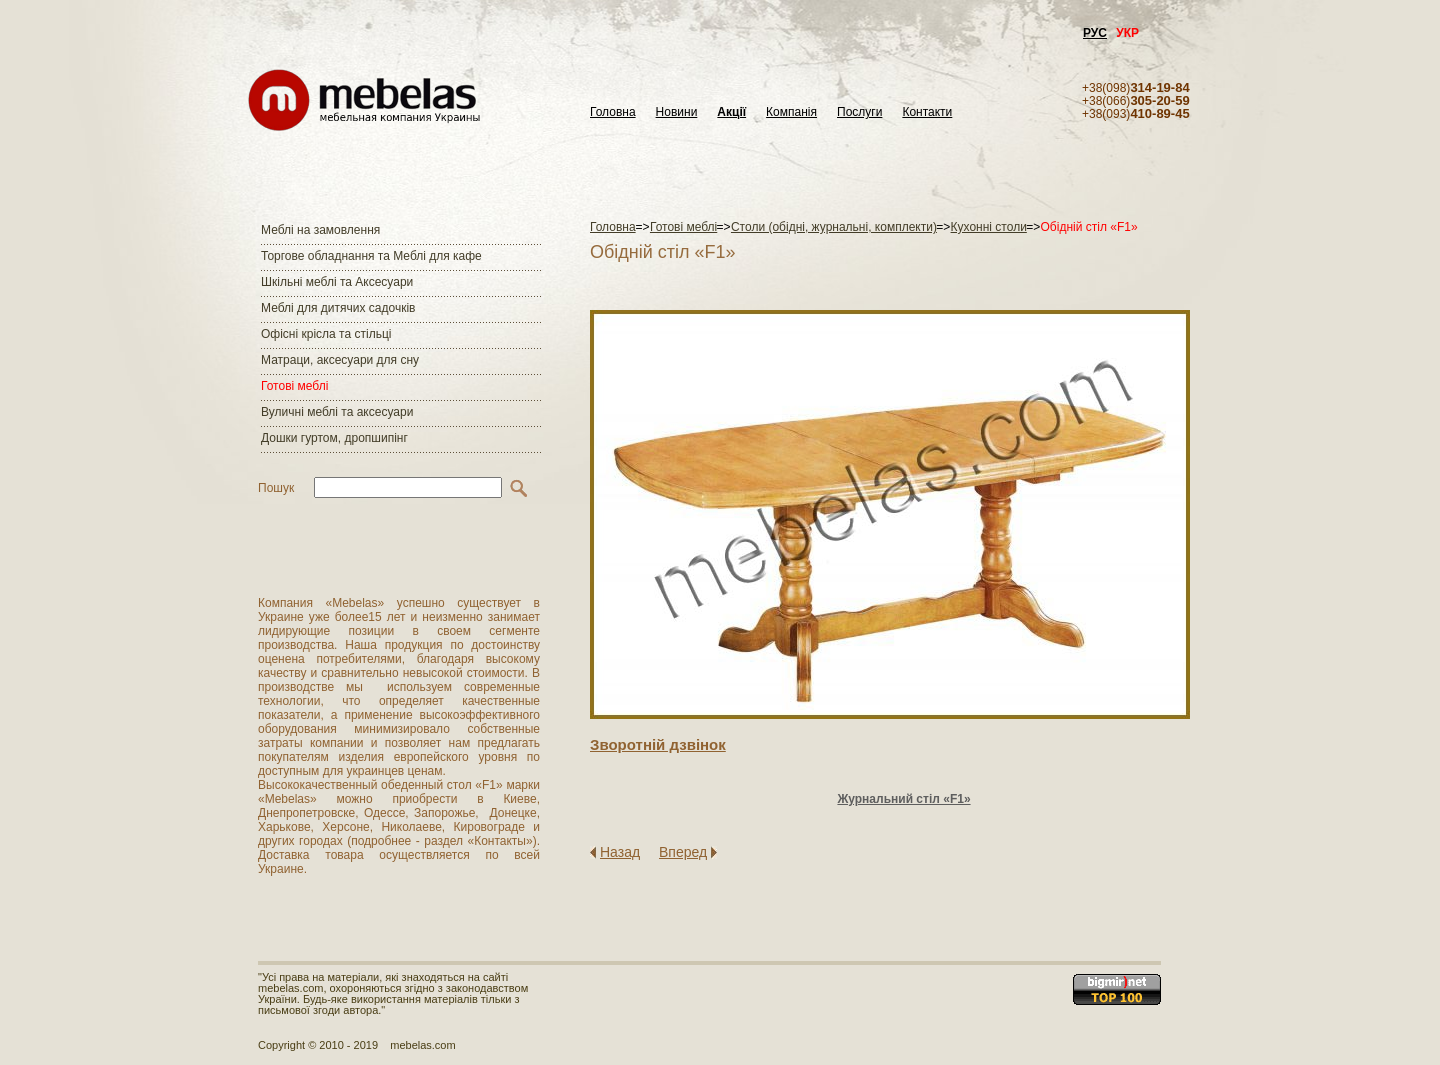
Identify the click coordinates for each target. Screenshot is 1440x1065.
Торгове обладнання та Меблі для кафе (371, 256)
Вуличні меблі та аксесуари (337, 412)
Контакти (927, 112)
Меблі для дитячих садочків (338, 308)
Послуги (859, 112)
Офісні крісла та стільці (326, 334)
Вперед (683, 852)
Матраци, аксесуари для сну (340, 360)
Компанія (791, 112)
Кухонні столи (989, 227)
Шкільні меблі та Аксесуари (337, 282)
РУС (1095, 33)
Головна (613, 112)
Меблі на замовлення (320, 230)
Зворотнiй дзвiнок (658, 744)
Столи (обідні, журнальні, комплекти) (834, 227)
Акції (731, 112)
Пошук (276, 488)
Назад (620, 852)
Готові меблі (294, 386)
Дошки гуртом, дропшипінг (334, 438)
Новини (677, 112)
